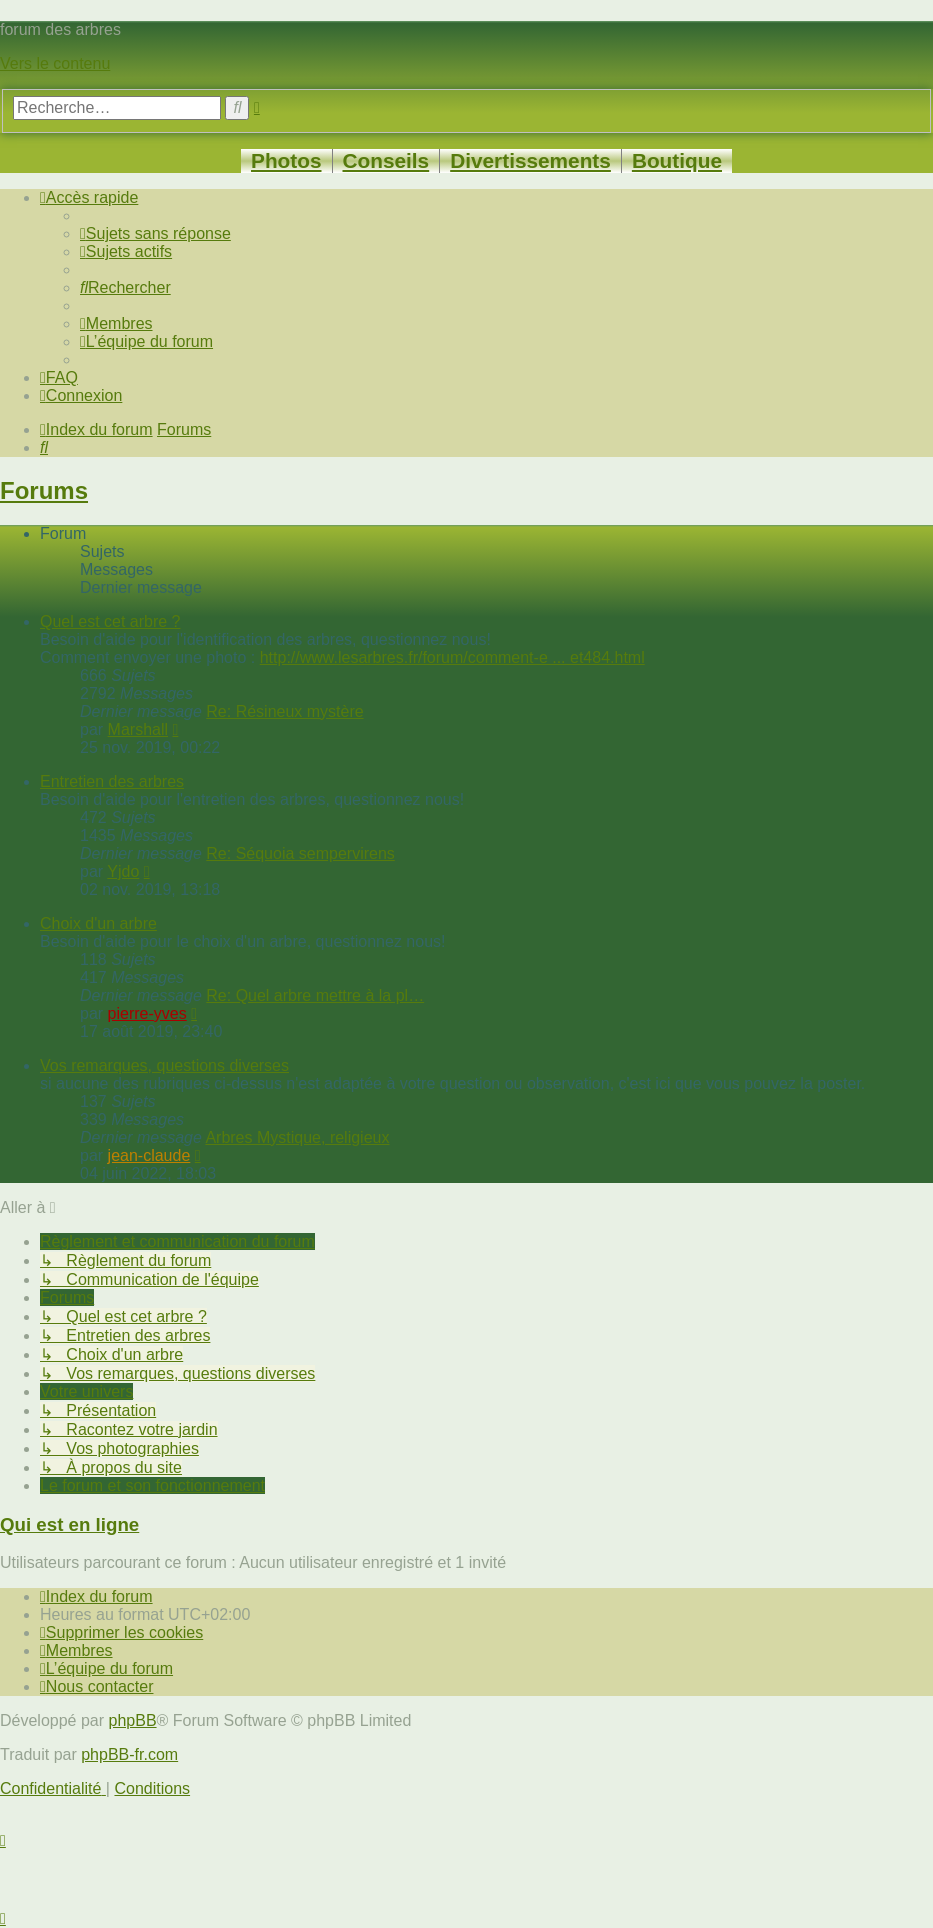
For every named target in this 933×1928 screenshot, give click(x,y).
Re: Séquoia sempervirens (300, 853)
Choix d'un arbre (98, 923)
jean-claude (149, 1155)
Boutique (677, 160)
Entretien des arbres (112, 781)
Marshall (138, 729)
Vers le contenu (55, 63)
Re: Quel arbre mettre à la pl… (315, 995)
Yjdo (123, 871)
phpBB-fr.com (129, 1754)
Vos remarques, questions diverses (164, 1065)
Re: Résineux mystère (284, 711)
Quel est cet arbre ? (110, 621)
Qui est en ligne (69, 1524)
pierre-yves (147, 1013)
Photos (286, 160)
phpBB (133, 1720)
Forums (44, 490)
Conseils (386, 160)
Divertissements (530, 160)
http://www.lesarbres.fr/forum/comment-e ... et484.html (452, 657)
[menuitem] (155, 233)
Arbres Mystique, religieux (297, 1137)
